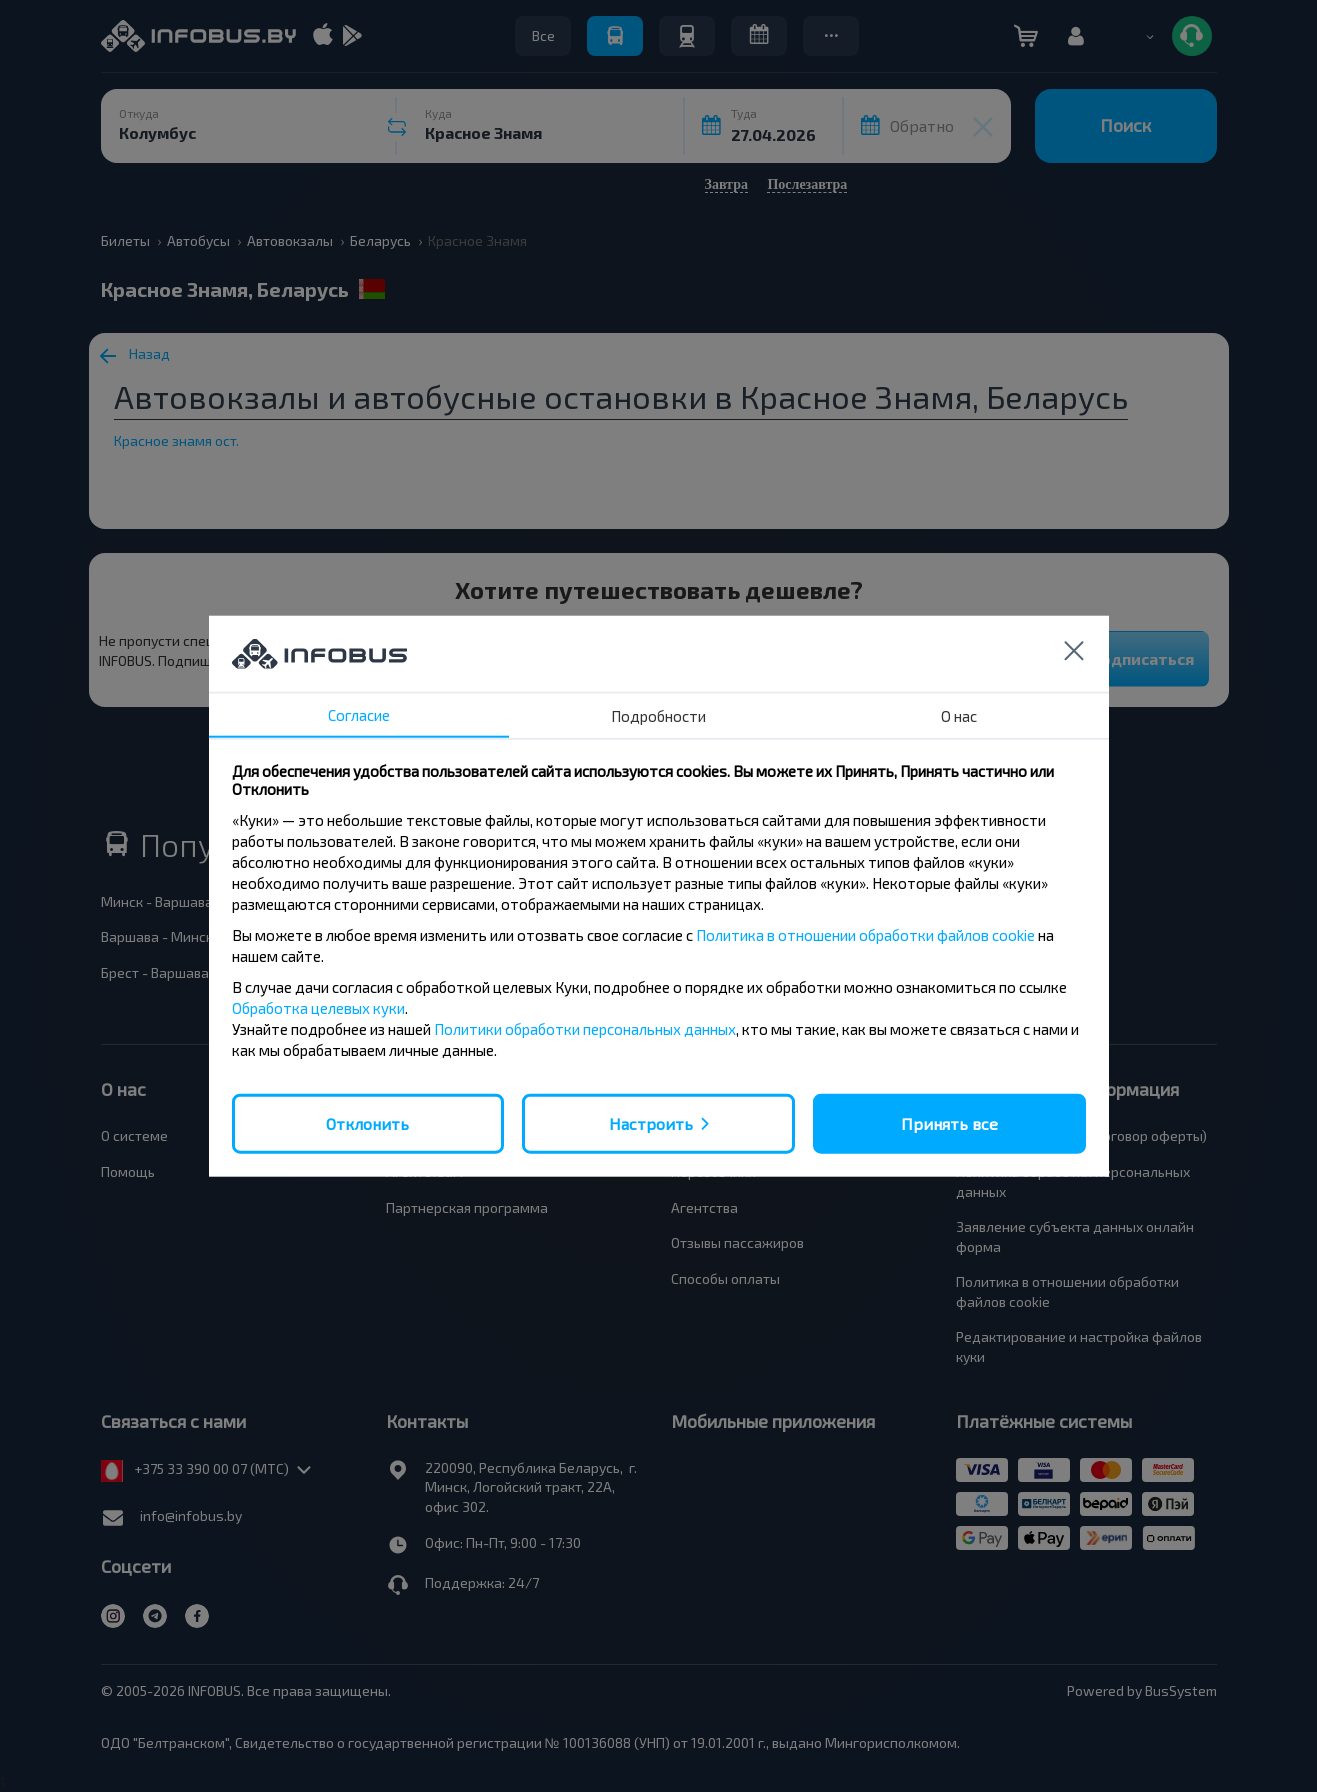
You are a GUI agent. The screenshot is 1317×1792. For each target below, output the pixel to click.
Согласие (359, 714)
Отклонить (367, 1122)
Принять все (949, 1122)
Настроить (651, 1122)
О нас (959, 715)
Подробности (658, 715)
